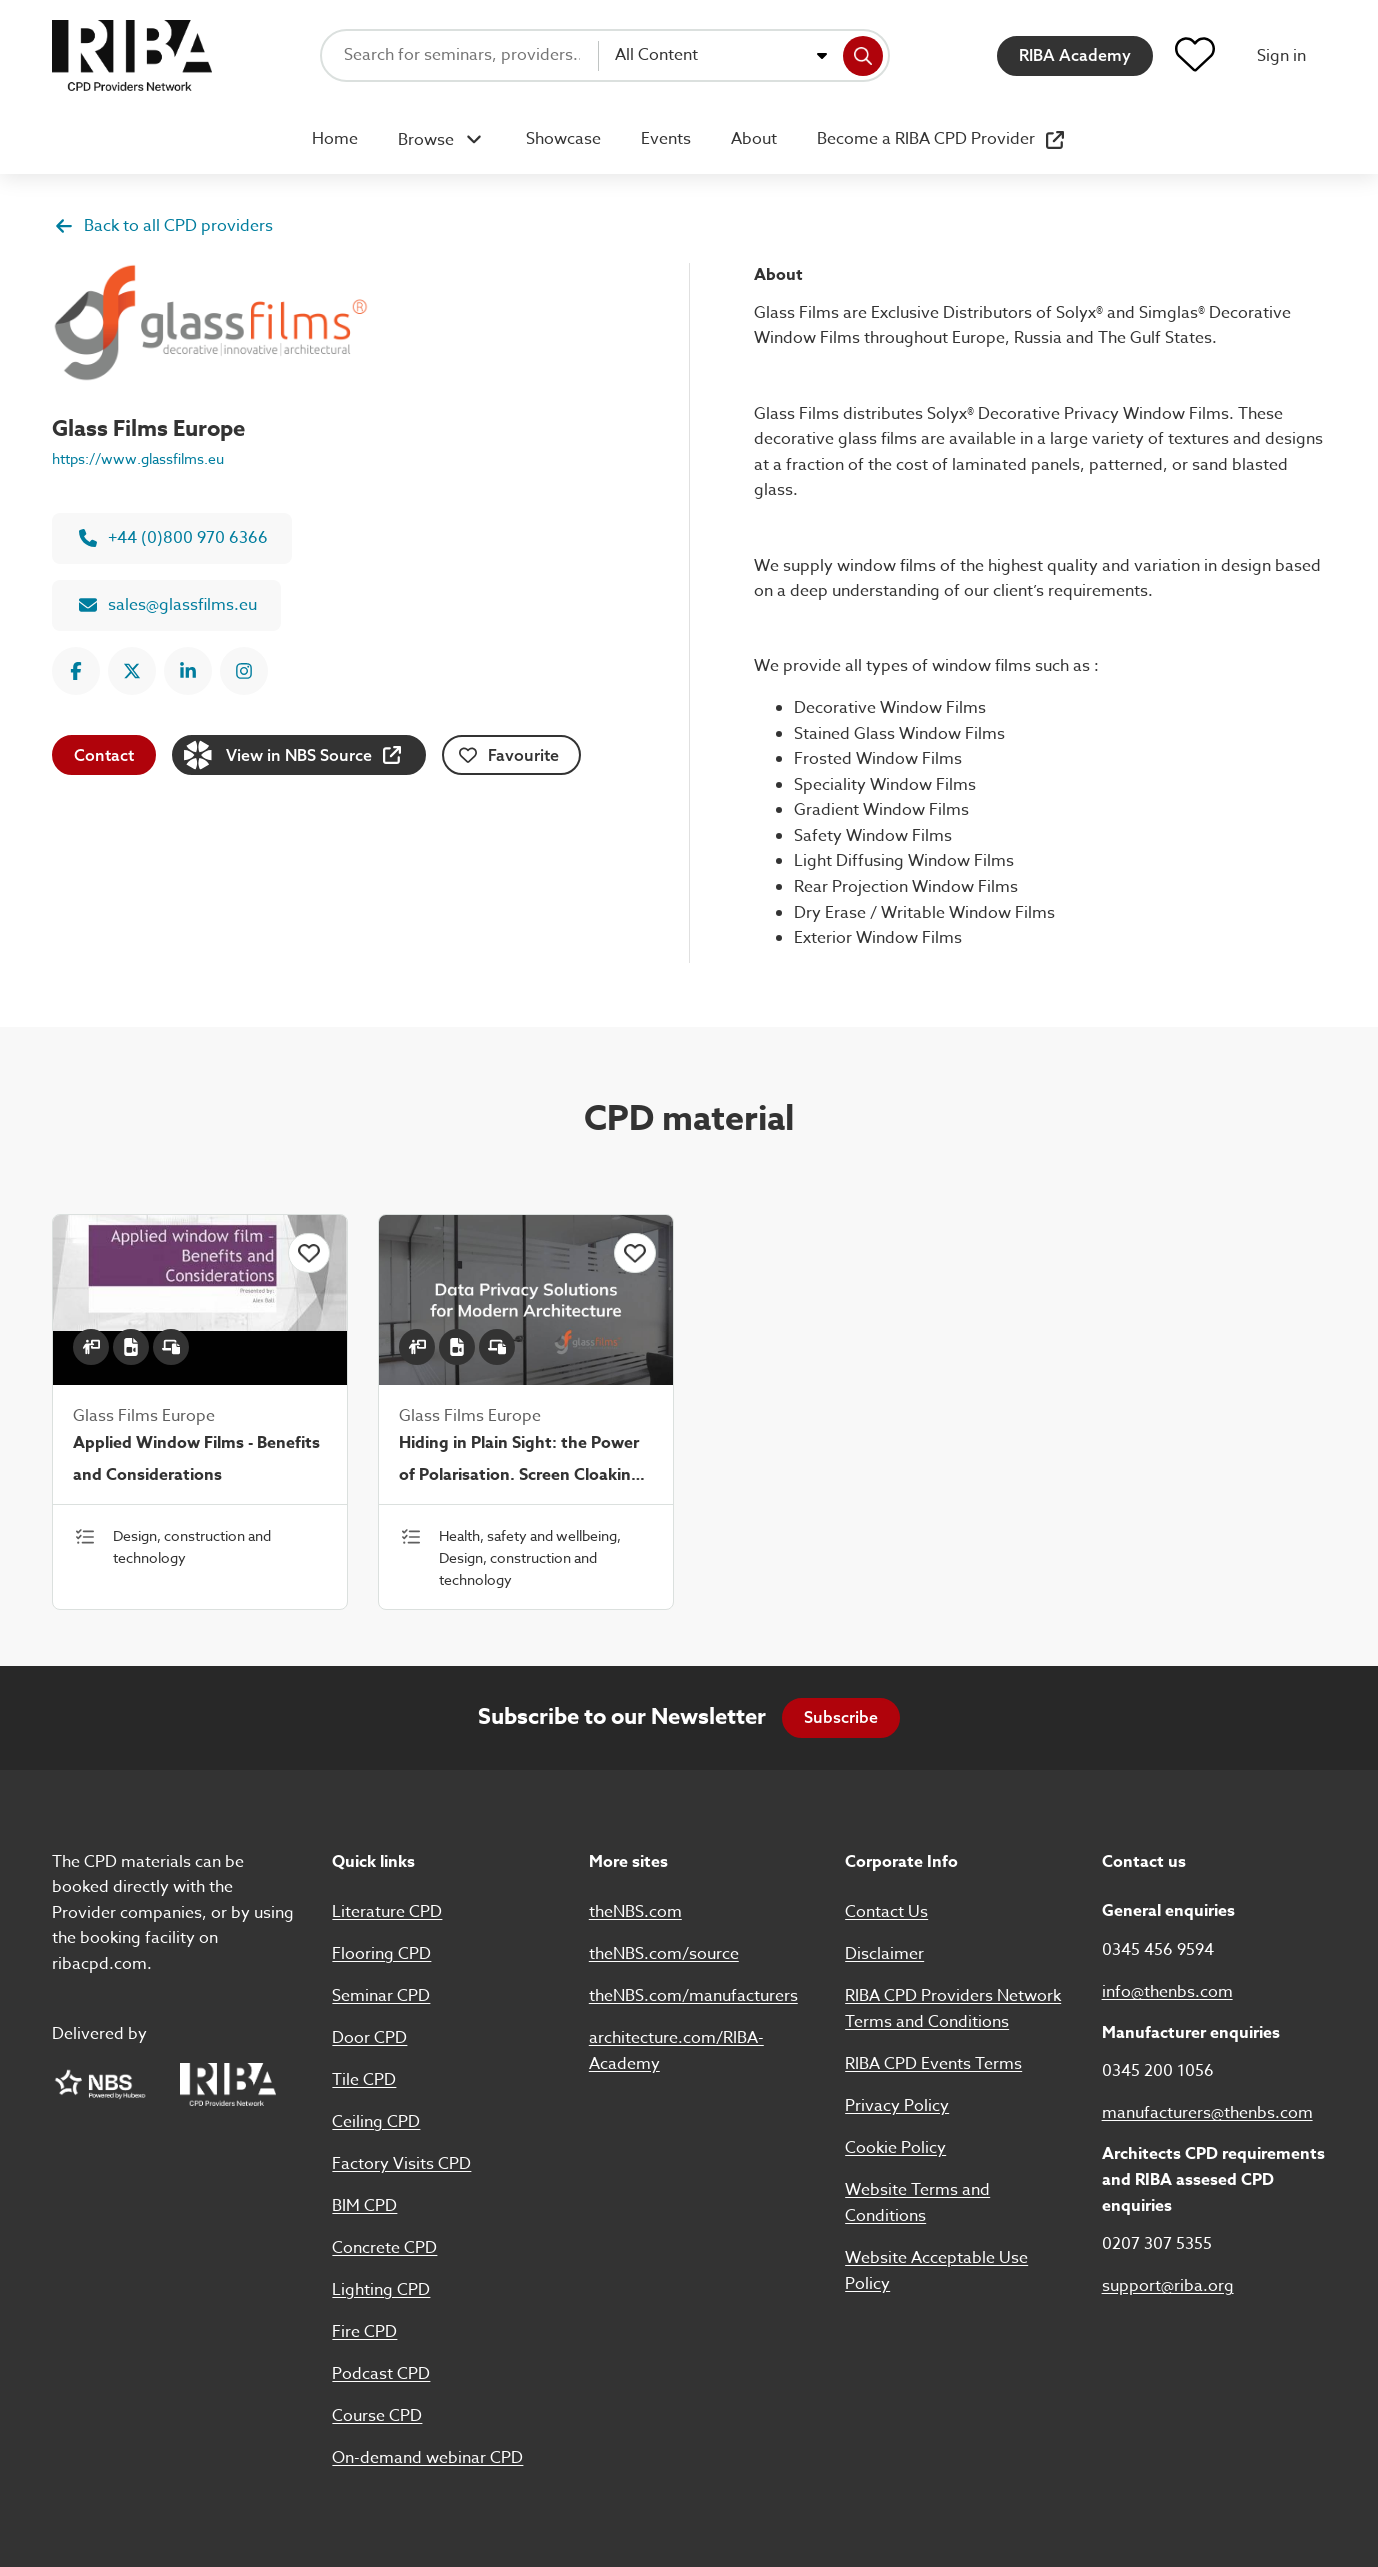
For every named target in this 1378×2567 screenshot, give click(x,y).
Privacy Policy (897, 2106)
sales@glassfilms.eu (168, 605)
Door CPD (369, 2038)
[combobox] (721, 56)
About (754, 139)
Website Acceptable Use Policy (936, 2271)
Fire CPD (364, 2332)
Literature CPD (387, 1912)
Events (666, 139)
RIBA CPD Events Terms (933, 2064)
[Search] (863, 56)
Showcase (563, 139)
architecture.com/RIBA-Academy (676, 2051)
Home (335, 139)
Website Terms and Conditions (917, 2203)
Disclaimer (884, 1954)
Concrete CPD (384, 2248)
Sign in (1281, 56)
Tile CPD (364, 2080)
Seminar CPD (381, 1996)
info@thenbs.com (1167, 1992)
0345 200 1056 (1158, 2071)
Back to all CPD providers (164, 226)
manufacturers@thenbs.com (1207, 2113)
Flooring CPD (381, 1954)
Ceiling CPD (376, 2122)
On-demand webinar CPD (427, 2458)
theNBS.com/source (664, 1954)
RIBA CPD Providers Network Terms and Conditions (953, 2009)
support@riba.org (1168, 2286)
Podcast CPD (381, 2374)
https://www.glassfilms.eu (138, 458)
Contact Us (886, 1912)
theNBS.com (635, 1912)
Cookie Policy (895, 2148)
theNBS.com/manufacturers (693, 1996)
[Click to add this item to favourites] (309, 1253)
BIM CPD (364, 2206)
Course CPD (377, 2416)
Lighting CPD (381, 2290)
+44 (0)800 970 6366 (173, 538)
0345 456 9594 (1158, 1950)
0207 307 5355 (1157, 2244)
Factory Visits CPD (401, 2164)
